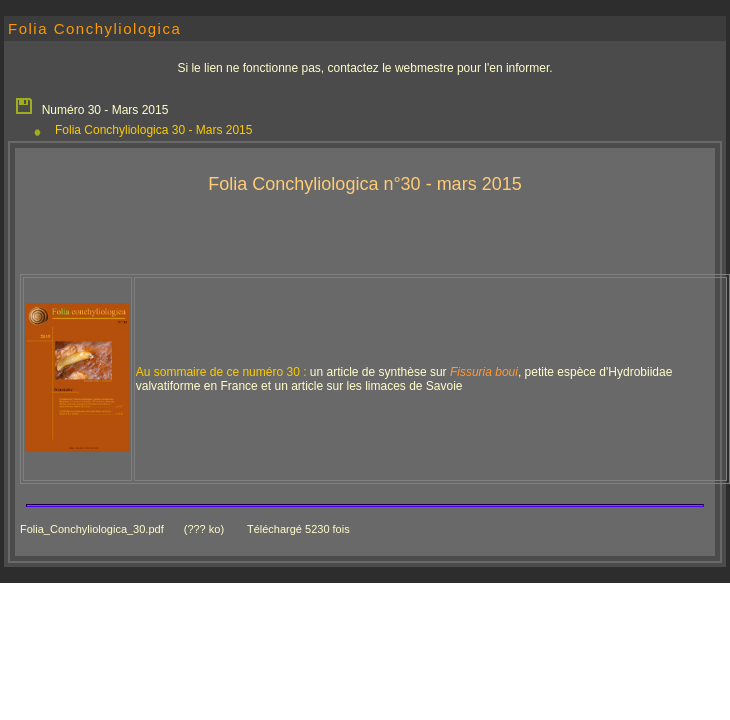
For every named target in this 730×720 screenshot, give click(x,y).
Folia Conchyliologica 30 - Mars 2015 (153, 130)
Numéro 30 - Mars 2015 (91, 105)
